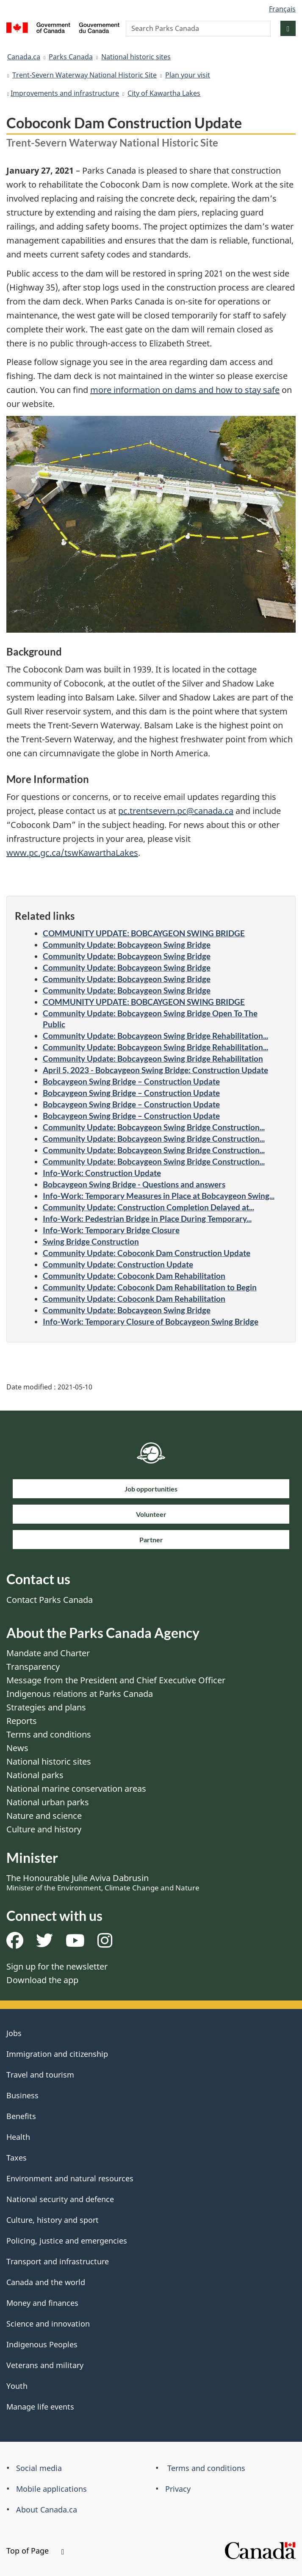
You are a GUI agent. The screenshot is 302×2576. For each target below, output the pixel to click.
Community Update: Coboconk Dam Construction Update (146, 1253)
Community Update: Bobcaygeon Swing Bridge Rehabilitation (153, 1058)
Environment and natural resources (69, 2178)
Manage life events (40, 2407)
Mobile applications (51, 2489)
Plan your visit (187, 75)
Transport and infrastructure (57, 2261)
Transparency (33, 1666)
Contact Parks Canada (49, 1599)
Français (282, 9)
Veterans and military (44, 2365)
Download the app (42, 1980)
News (17, 1748)
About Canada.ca (46, 2509)
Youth (17, 2386)
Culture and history (43, 1829)
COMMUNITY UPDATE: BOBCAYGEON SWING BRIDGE (144, 933)
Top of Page (35, 2551)
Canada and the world (45, 2282)
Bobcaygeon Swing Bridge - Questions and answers (134, 1184)
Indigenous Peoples (42, 2344)
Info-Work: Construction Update (102, 1173)
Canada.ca (23, 56)
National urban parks (47, 1802)
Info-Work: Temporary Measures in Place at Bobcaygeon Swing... (158, 1196)
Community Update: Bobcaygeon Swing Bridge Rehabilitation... (155, 1035)
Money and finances (42, 2303)
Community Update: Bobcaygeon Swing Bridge (127, 944)
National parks (35, 1775)
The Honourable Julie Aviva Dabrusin (102, 1882)
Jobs (14, 2033)
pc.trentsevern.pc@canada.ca (175, 810)
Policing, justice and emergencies (66, 2241)
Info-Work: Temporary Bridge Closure (111, 1230)
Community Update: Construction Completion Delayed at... (148, 1207)
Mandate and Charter (48, 1653)
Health (18, 2137)
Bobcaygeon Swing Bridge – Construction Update (131, 1081)
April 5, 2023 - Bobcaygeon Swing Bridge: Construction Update (155, 1070)
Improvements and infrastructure (65, 93)
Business (22, 2095)
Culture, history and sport (52, 2220)
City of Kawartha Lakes (163, 93)
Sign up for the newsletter (57, 1966)
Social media (39, 2468)
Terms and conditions (48, 1734)
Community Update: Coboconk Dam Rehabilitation (134, 1276)
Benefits (21, 2116)
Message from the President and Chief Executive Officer (115, 1680)
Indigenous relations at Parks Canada (79, 1693)
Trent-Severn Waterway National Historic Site (84, 75)
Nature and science (44, 1815)
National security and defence (60, 2199)
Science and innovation (48, 2324)
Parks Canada (71, 56)
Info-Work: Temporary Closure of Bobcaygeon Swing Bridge (150, 1321)
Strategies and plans (46, 1707)
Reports (21, 1721)
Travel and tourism (40, 2075)
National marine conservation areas (76, 1788)
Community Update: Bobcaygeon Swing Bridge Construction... (154, 1127)
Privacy (178, 2489)
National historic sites (136, 56)
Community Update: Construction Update (118, 1264)
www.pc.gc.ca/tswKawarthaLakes (72, 852)
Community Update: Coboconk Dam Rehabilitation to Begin (150, 1287)
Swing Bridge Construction (91, 1241)
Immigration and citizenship (57, 2054)
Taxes (16, 2158)
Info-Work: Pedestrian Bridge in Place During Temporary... (147, 1218)
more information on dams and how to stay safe (185, 390)
